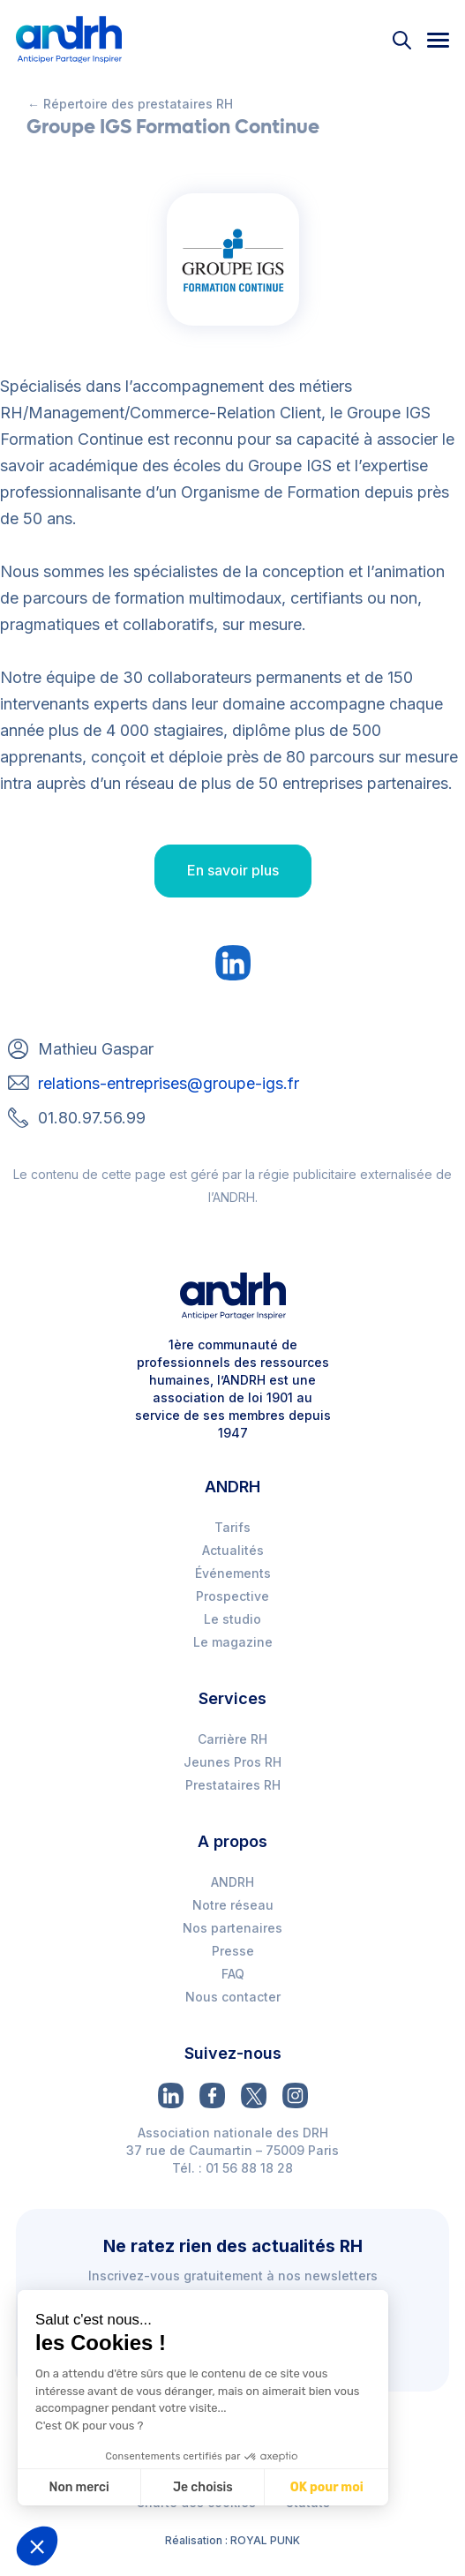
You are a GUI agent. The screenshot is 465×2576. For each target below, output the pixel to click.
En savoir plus (233, 870)
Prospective (232, 1595)
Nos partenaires (232, 1927)
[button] (37, 2546)
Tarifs (232, 1527)
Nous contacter (233, 1996)
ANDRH (232, 1881)
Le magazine (233, 1641)
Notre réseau (233, 1904)
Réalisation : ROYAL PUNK (232, 2540)
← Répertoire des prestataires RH (130, 103)
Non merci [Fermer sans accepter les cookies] (79, 2487)
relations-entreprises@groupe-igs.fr (168, 1083)
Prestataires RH (233, 1784)
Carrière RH (232, 1738)
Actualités (233, 1550)
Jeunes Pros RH (232, 1761)
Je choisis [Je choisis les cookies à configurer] (203, 2487)
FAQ (232, 1973)
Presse (233, 1950)
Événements (233, 1573)
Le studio (232, 1618)
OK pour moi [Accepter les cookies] (327, 2487)
